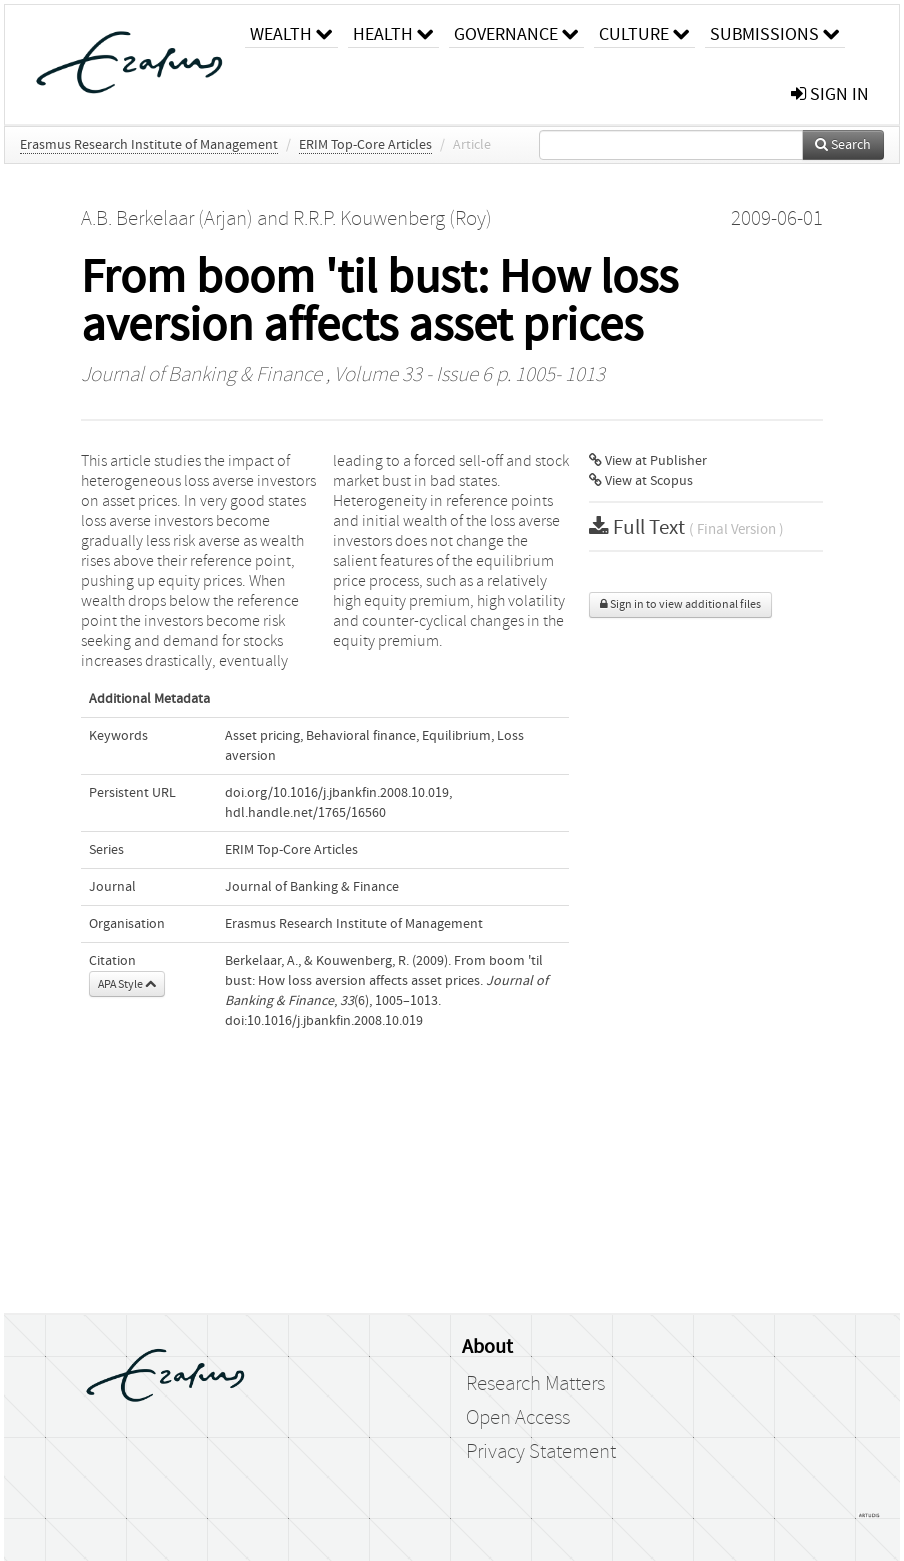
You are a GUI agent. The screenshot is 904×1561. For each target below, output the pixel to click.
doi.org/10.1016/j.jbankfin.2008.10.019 (337, 793)
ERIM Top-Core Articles (365, 145)
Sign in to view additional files (680, 604)
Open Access (518, 1418)
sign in (830, 94)
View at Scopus (641, 481)
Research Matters (535, 1384)
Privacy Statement (541, 1452)
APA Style (127, 984)
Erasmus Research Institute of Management (149, 145)
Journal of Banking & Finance (201, 375)
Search (843, 145)
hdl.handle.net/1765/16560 (305, 813)
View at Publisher (648, 461)
